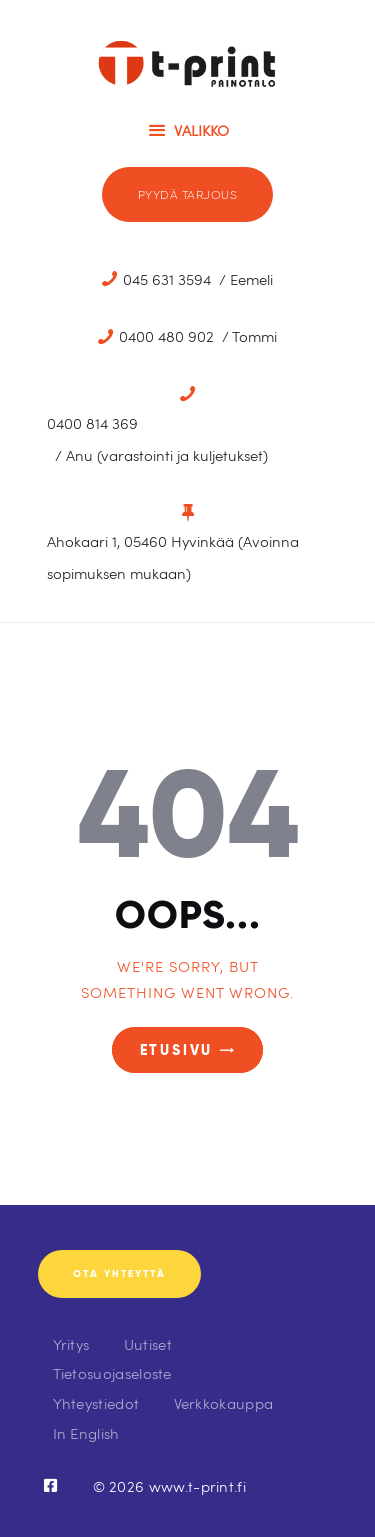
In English (86, 1432)
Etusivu (177, 1050)
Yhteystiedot (96, 1402)
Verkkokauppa (224, 1402)
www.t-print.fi (197, 1485)
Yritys (71, 1343)
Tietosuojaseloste (112, 1372)
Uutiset (148, 1343)
